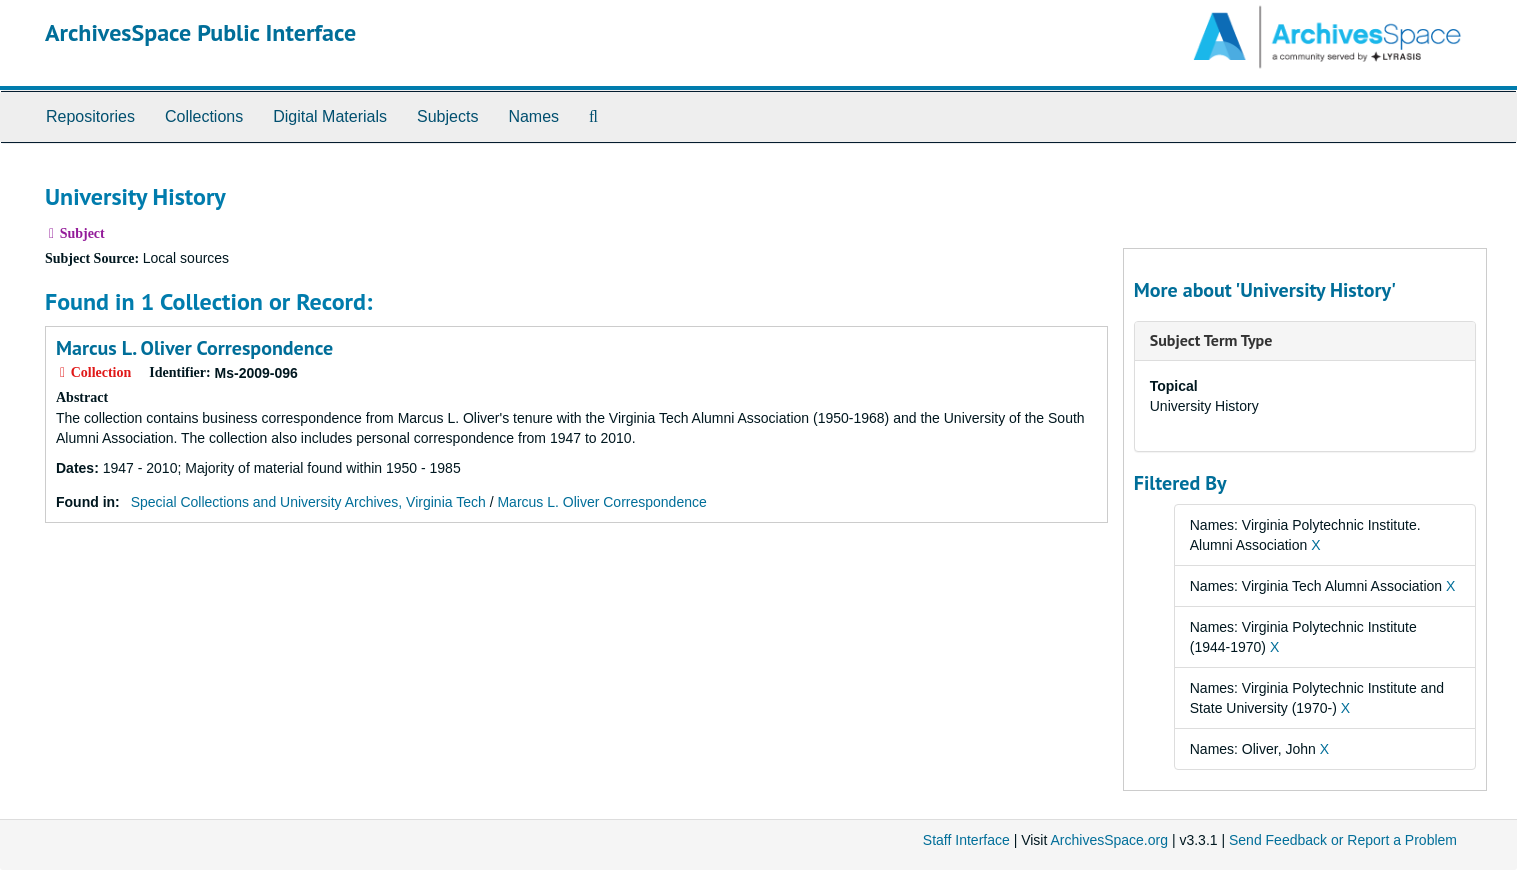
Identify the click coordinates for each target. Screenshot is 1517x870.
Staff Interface (966, 840)
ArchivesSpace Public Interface (200, 32)
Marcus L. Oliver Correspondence (194, 348)
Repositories (90, 116)
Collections (204, 116)
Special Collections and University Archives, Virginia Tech (308, 502)
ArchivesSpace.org (1109, 840)
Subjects (447, 116)
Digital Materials (330, 116)
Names (533, 116)
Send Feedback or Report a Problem (1343, 840)
